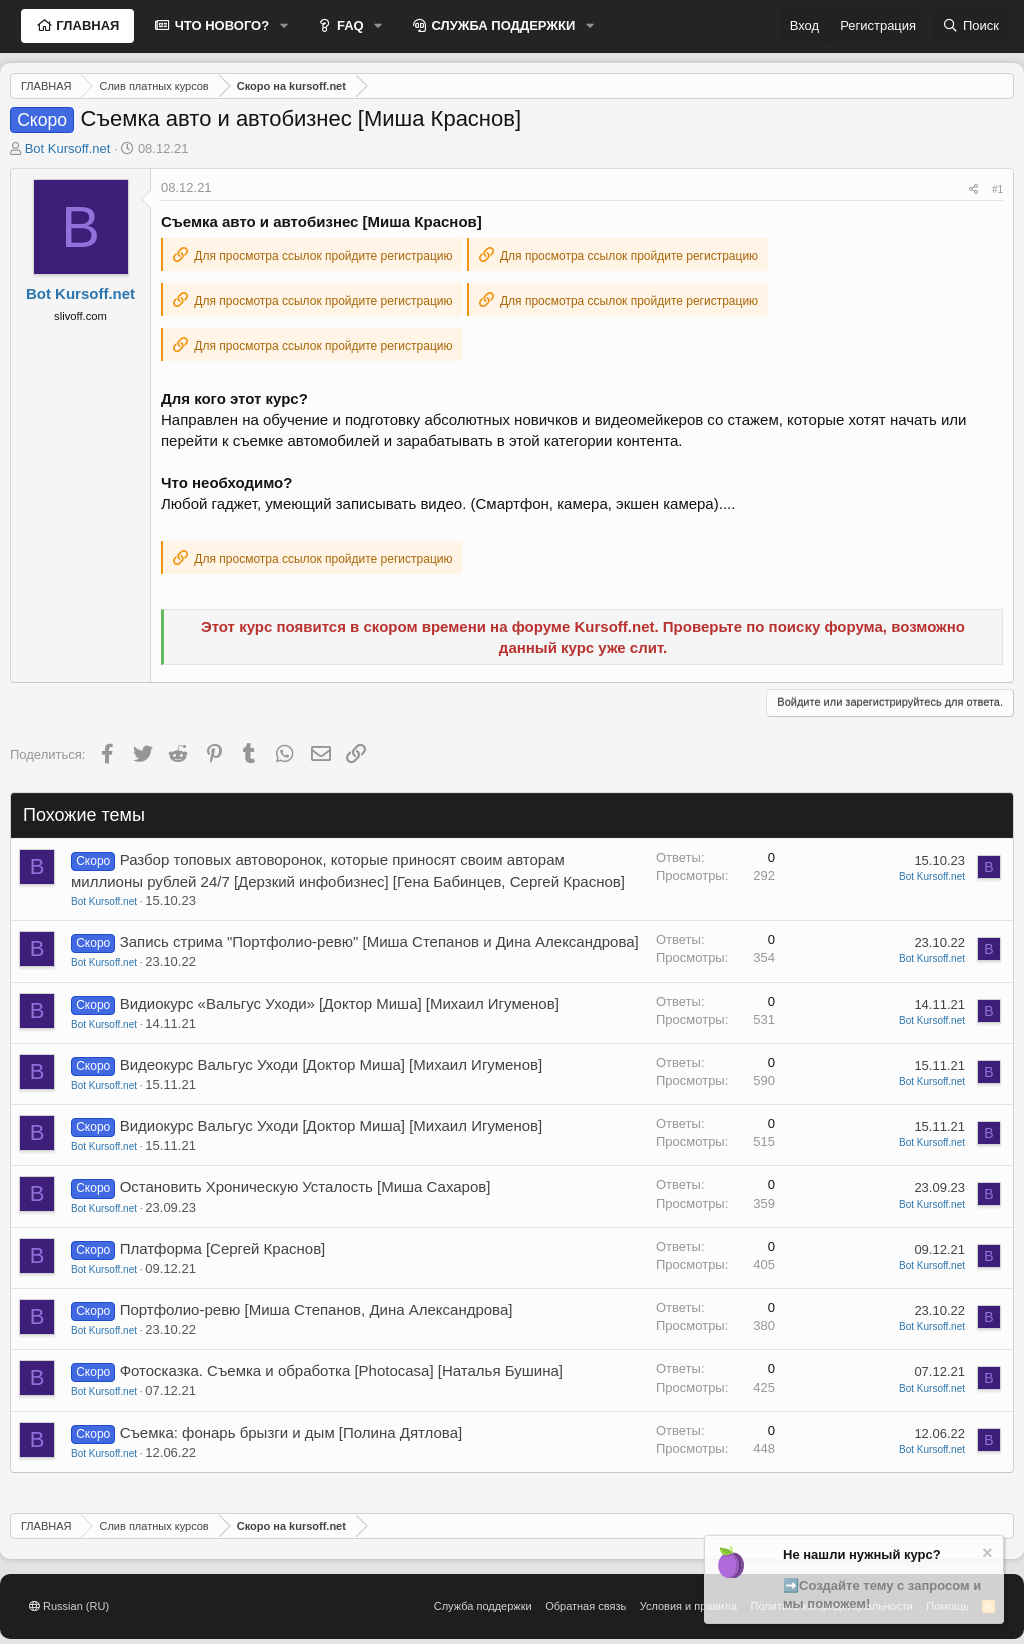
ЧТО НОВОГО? (220, 25)
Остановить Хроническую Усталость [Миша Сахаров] (305, 1186)
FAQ (348, 25)
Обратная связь (585, 1606)
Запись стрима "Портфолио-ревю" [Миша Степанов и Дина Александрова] (379, 941)
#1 (997, 189)
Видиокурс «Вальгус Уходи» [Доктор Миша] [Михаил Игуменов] (339, 1003)
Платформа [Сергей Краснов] (223, 1248)
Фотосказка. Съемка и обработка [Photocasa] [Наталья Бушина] (341, 1370)
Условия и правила (688, 1606)
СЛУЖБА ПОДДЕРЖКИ (502, 25)
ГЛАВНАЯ (86, 25)
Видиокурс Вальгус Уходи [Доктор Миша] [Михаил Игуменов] (331, 1125)
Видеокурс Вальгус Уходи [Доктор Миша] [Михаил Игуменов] (331, 1064)
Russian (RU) (69, 1606)
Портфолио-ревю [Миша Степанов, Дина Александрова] (316, 1309)
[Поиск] (971, 26)
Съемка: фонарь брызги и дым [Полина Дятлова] (291, 1432)
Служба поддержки (483, 1606)
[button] (284, 26)
